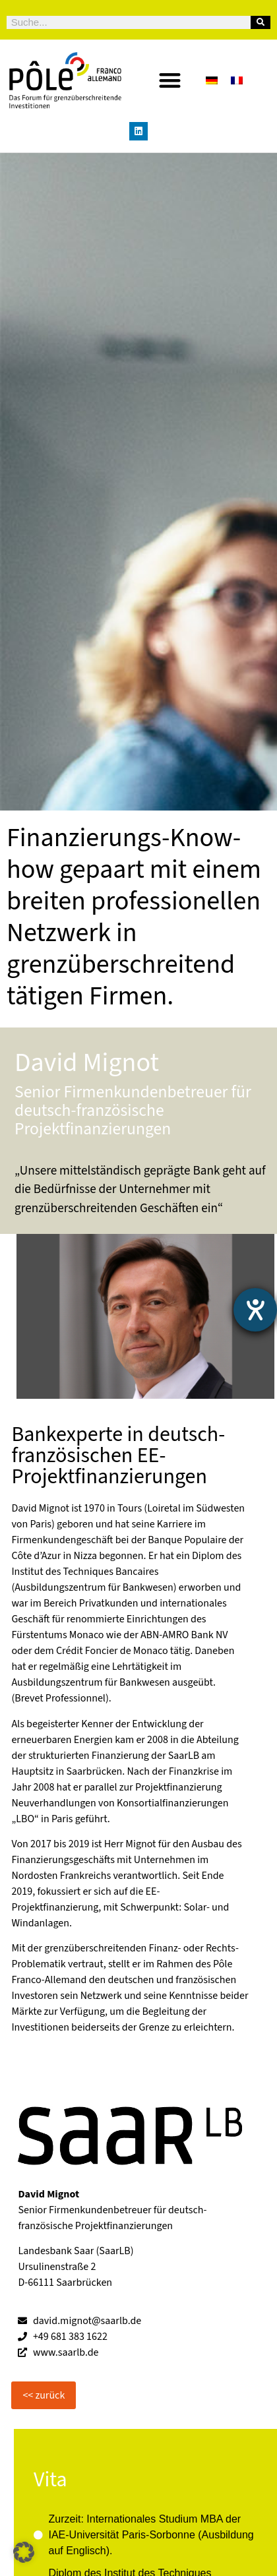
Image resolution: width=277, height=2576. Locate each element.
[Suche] (260, 22)
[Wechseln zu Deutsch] (211, 80)
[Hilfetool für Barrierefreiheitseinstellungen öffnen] (255, 1310)
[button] (170, 80)
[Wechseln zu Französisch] (236, 80)
